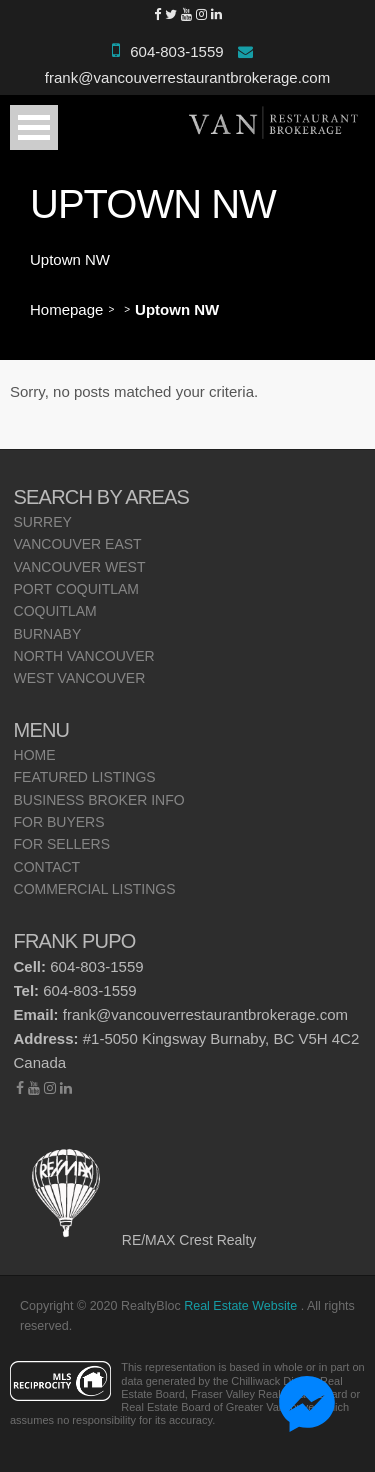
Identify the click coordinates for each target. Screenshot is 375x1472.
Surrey (43, 522)
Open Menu (34, 127)
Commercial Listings (95, 889)
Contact (47, 867)
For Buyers (59, 822)
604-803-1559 (176, 51)
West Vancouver (80, 678)
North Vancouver (84, 656)
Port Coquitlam (77, 589)
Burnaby (48, 634)
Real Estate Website (242, 1306)
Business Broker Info (99, 800)
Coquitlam (55, 611)
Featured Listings (85, 777)
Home (35, 755)
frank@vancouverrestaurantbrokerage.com (187, 77)
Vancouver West (80, 567)
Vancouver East (78, 544)
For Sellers (62, 844)
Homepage (66, 309)
